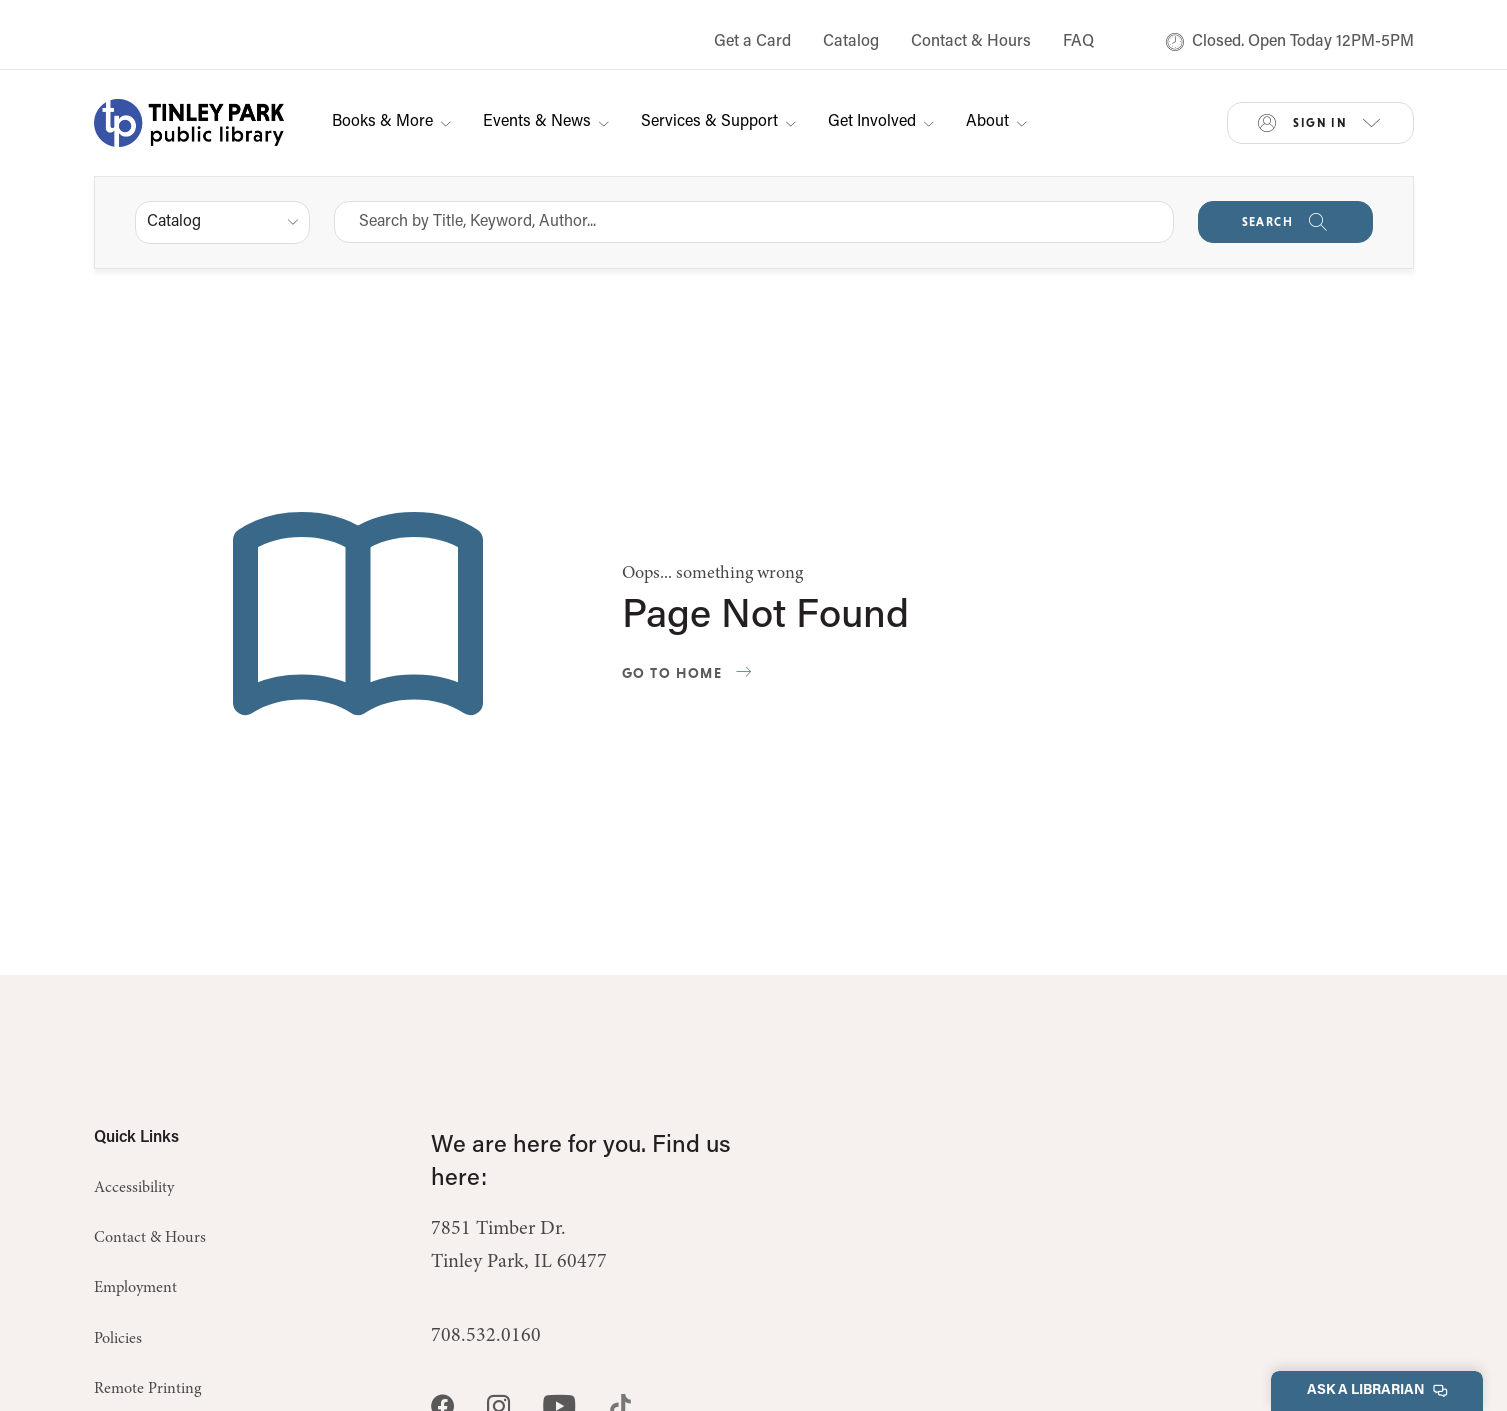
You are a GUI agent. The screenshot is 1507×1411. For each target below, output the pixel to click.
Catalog (851, 42)
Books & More (391, 122)
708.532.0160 (486, 1336)
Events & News (546, 122)
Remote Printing (147, 1389)
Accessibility (134, 1188)
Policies (118, 1339)
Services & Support (718, 122)
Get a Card (752, 42)
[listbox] (222, 222)
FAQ (1078, 42)
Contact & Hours (971, 42)
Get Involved (881, 122)
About (996, 122)
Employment (135, 1288)
